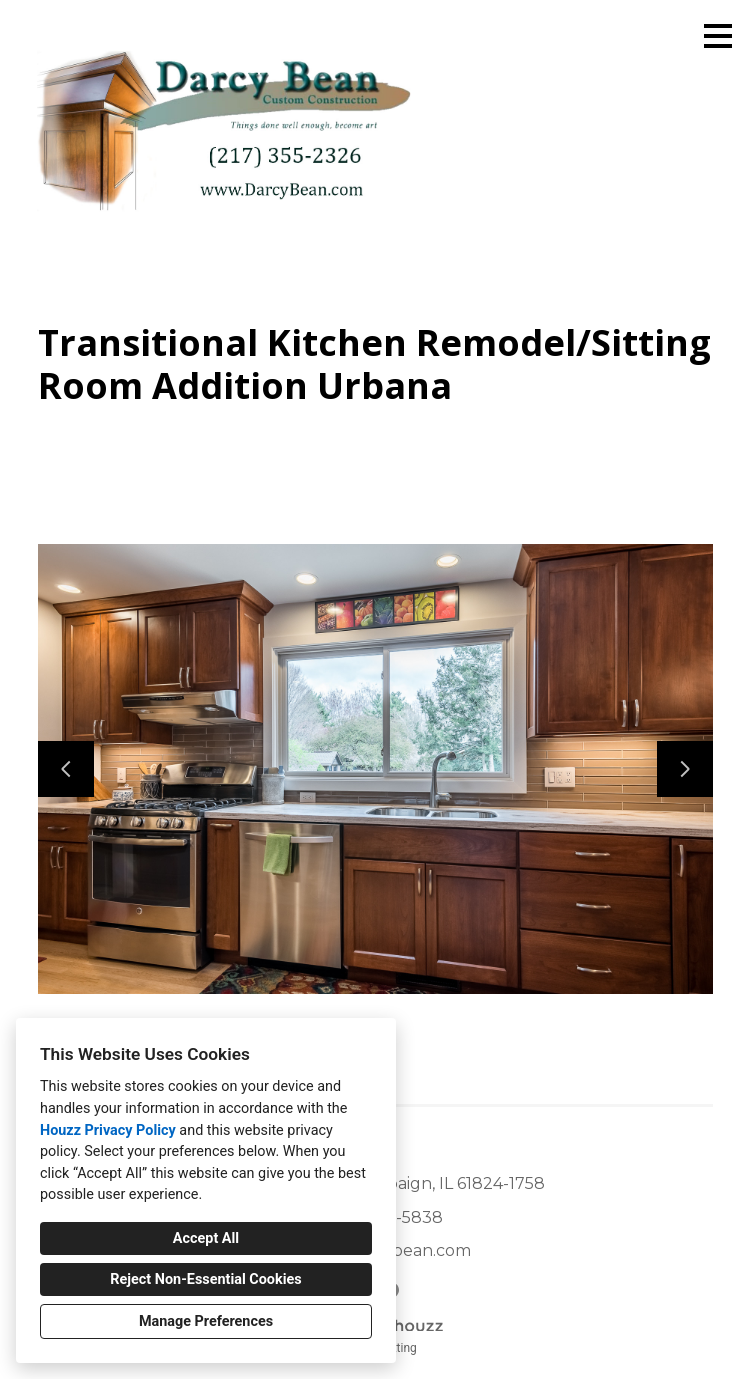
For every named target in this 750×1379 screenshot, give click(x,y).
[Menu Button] (718, 36)
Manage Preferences (206, 1321)
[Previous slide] (66, 769)
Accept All (206, 1238)
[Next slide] (685, 769)
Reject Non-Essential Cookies (205, 1279)
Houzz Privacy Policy (108, 1130)
